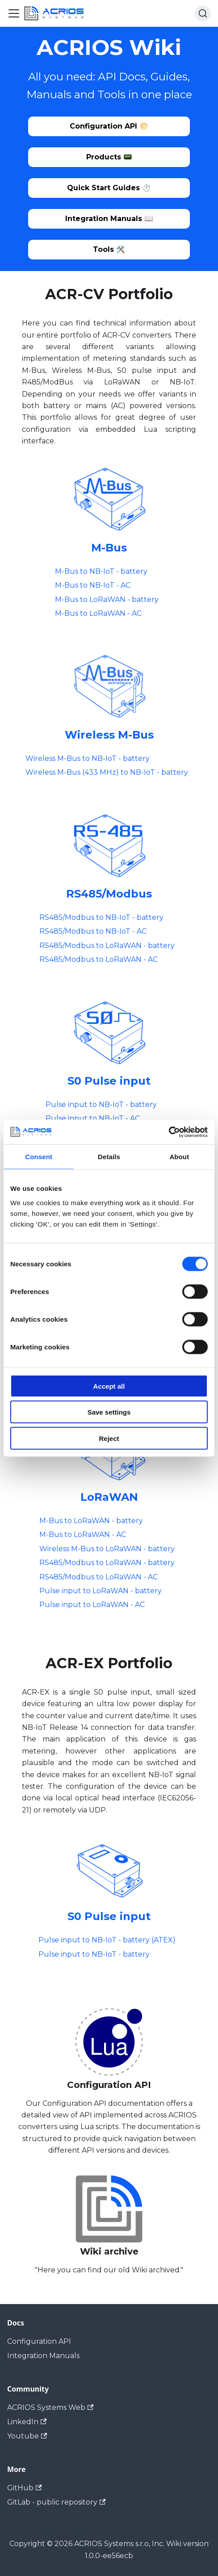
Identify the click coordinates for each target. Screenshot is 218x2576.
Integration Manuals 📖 (109, 218)
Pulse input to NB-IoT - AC (93, 1118)
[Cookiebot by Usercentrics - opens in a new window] (169, 1132)
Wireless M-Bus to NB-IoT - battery (87, 758)
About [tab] (179, 1157)
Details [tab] (109, 1157)
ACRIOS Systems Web (50, 2407)
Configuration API (39, 2341)
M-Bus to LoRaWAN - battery (107, 599)
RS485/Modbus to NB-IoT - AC (93, 931)
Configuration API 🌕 (109, 126)
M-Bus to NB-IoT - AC (92, 585)
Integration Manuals (43, 2355)
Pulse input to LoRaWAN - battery (100, 1591)
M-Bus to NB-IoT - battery (101, 571)
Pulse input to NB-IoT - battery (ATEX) (107, 1940)
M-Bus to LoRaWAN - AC (98, 613)
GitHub (24, 2488)
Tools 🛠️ (109, 249)
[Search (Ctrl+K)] (203, 13)
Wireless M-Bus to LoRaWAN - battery (107, 1549)
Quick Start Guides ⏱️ (109, 188)
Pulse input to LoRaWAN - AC (92, 1604)
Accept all (109, 1386)
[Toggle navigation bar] (14, 13)
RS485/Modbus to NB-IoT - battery (101, 917)
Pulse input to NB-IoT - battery (101, 1104)
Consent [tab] (38, 1157)
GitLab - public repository (56, 2502)
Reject (109, 1438)
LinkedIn (26, 2421)
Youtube (27, 2436)
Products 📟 (109, 157)
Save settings (109, 1412)
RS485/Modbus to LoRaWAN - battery (107, 945)
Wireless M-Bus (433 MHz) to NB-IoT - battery (106, 772)
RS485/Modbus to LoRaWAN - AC (98, 959)
